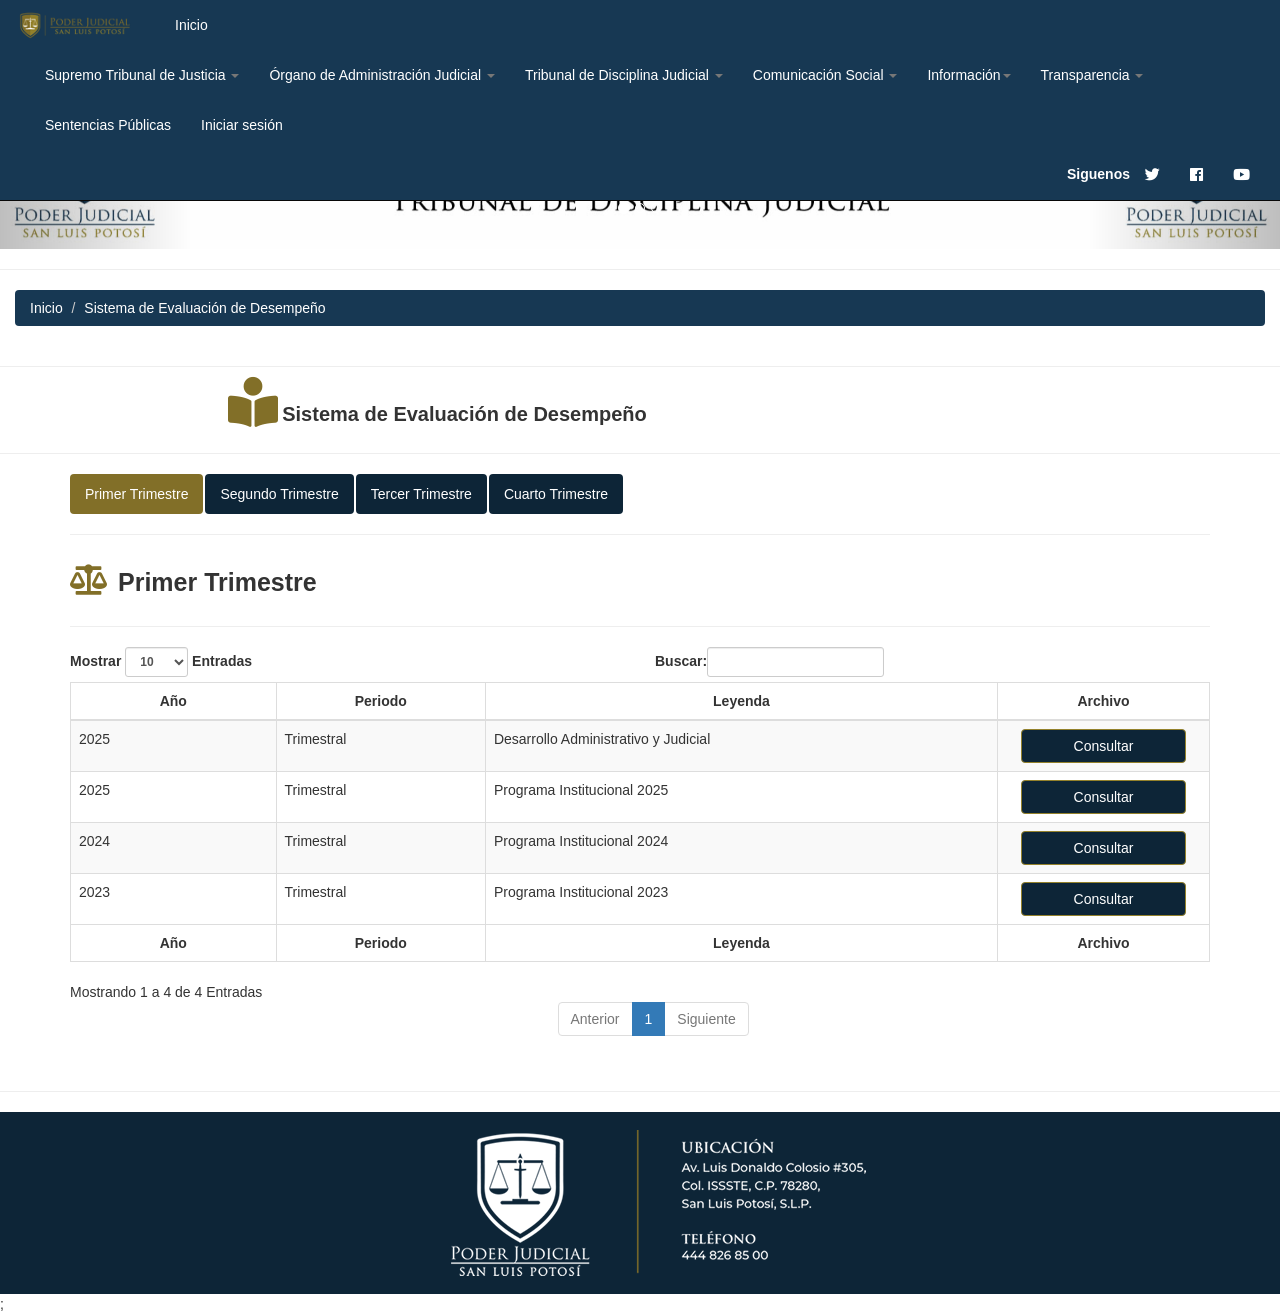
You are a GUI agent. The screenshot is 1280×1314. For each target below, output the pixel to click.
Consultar (1104, 746)
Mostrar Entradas (161, 662)
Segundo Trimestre (279, 494)
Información (968, 75)
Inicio (191, 25)
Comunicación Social (825, 75)
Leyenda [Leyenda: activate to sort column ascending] (741, 701)
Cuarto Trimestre (556, 494)
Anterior (595, 1019)
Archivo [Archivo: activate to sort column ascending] (1103, 701)
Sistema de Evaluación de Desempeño (464, 414)
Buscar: (769, 662)
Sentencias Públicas (108, 125)
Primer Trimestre (136, 494)
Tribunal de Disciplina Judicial (624, 75)
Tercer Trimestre (421, 494)
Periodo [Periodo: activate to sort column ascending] (381, 701)
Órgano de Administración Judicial (382, 75)
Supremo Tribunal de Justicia (142, 75)
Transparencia (1092, 75)
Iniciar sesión (242, 125)
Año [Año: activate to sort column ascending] (173, 701)
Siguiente (706, 1019)
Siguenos (1098, 174)
